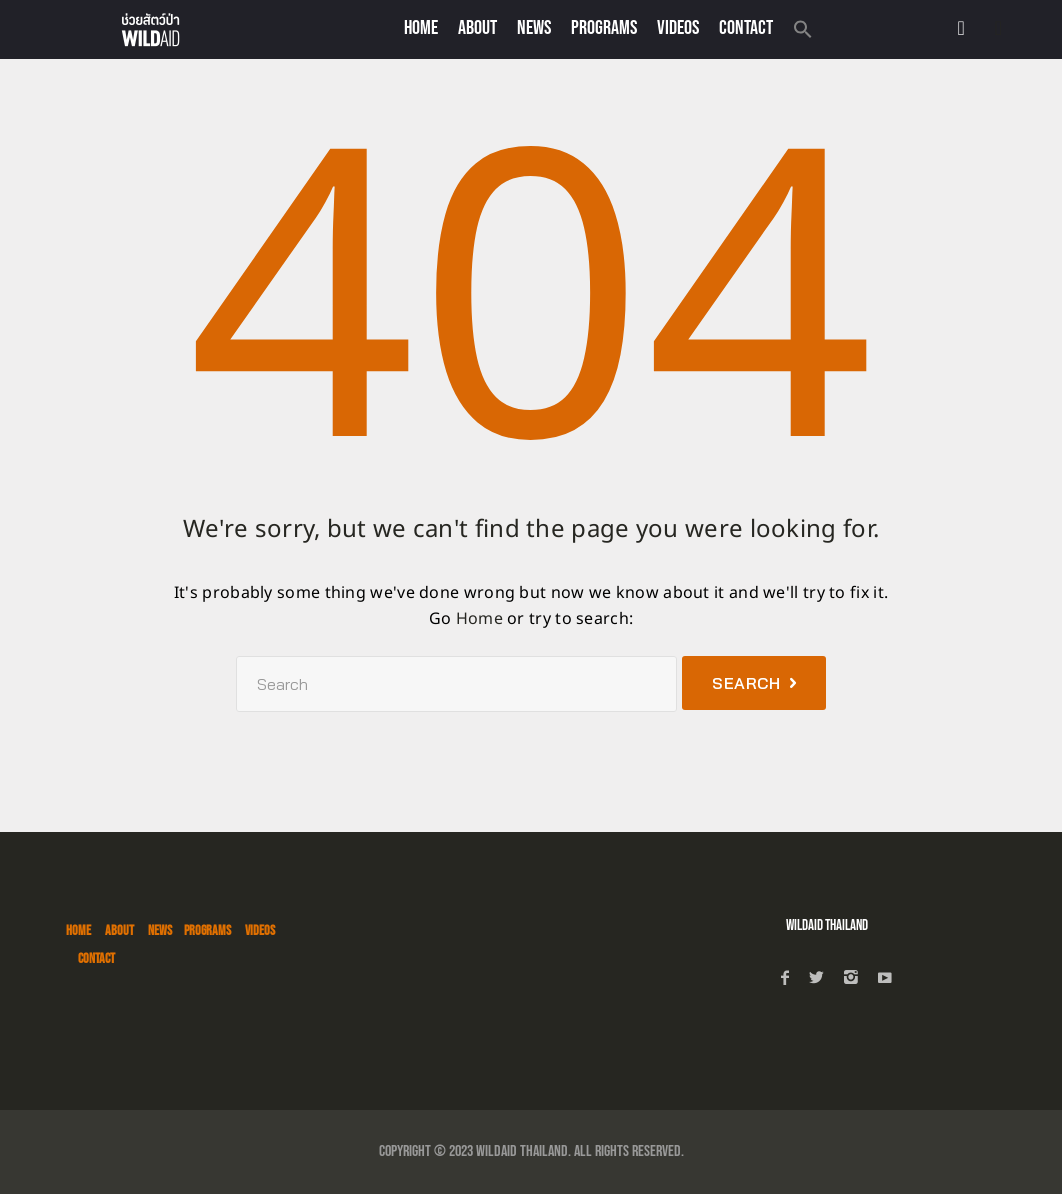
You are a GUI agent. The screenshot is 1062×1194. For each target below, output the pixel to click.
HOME (78, 930)
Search (746, 683)
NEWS (534, 28)
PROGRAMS (604, 28)
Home (421, 28)
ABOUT (119, 930)
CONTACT (746, 28)
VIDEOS (678, 28)
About (477, 28)
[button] (803, 31)
